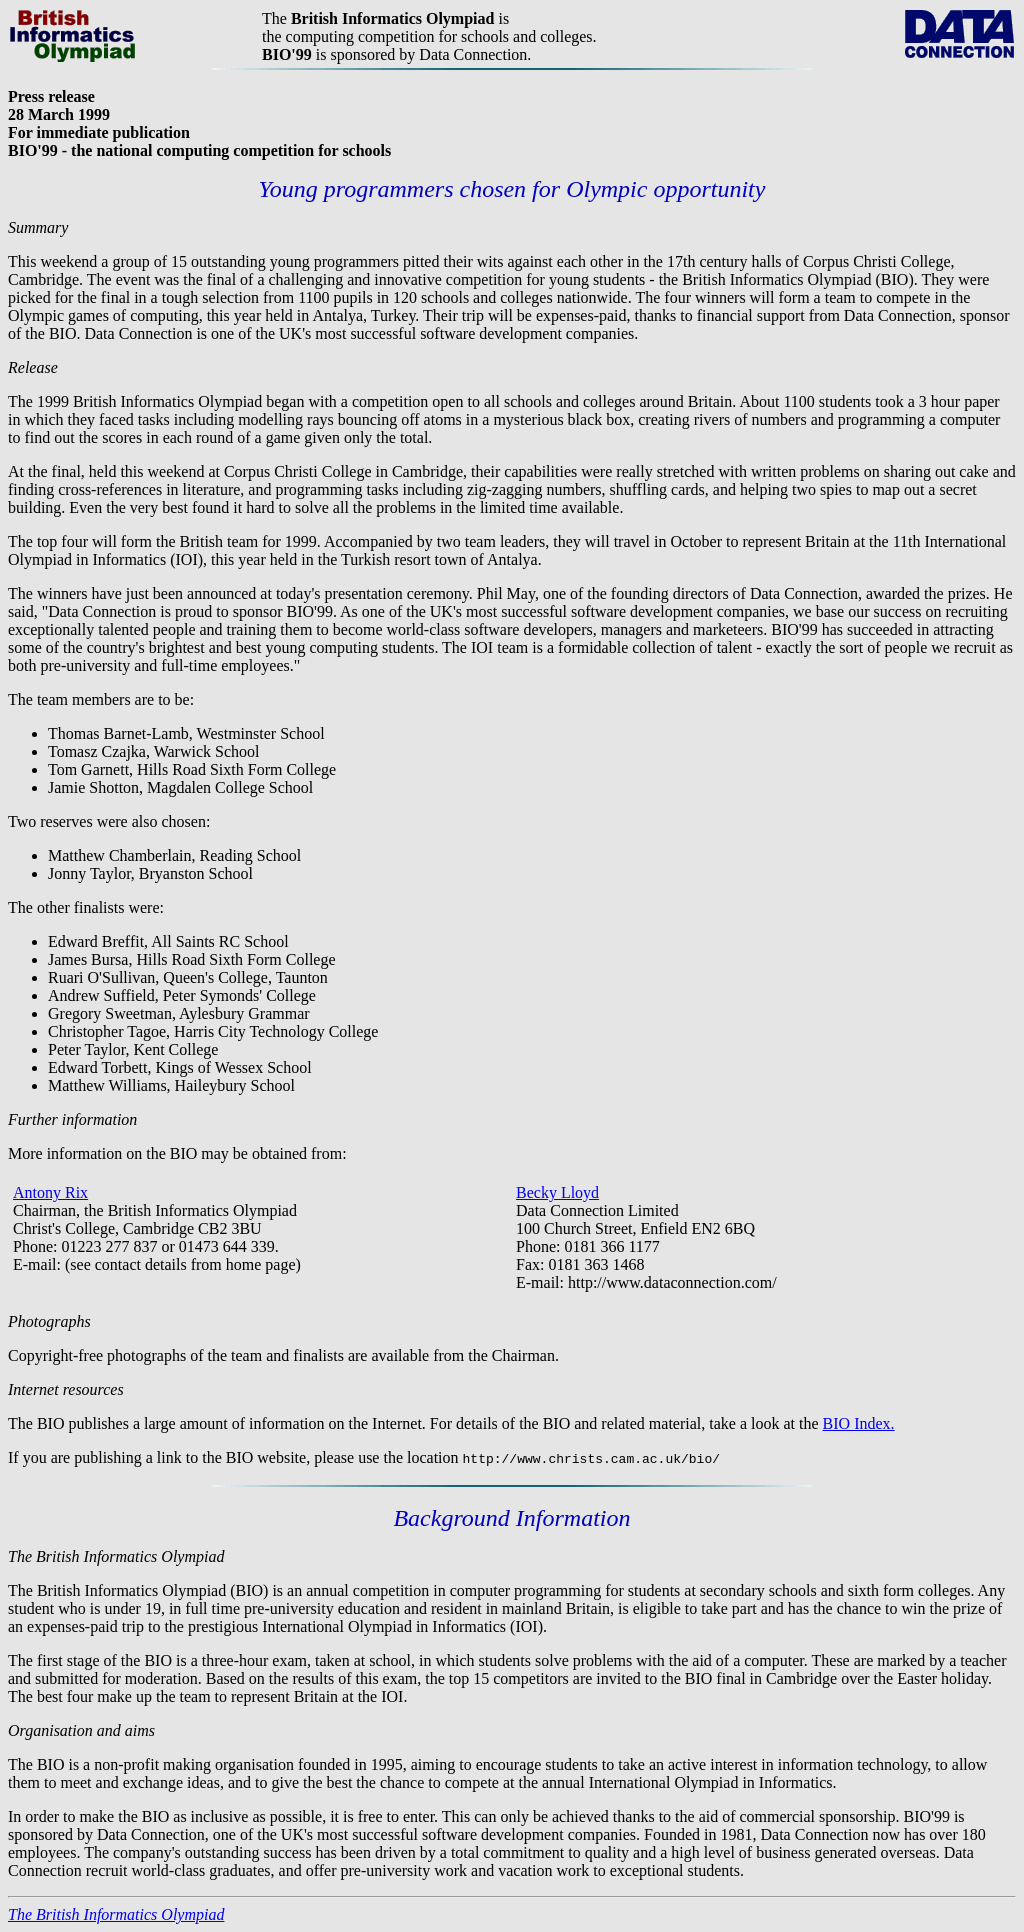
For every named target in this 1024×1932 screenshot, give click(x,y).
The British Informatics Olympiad (116, 1914)
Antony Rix (50, 1192)
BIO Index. (859, 1423)
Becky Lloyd (557, 1192)
